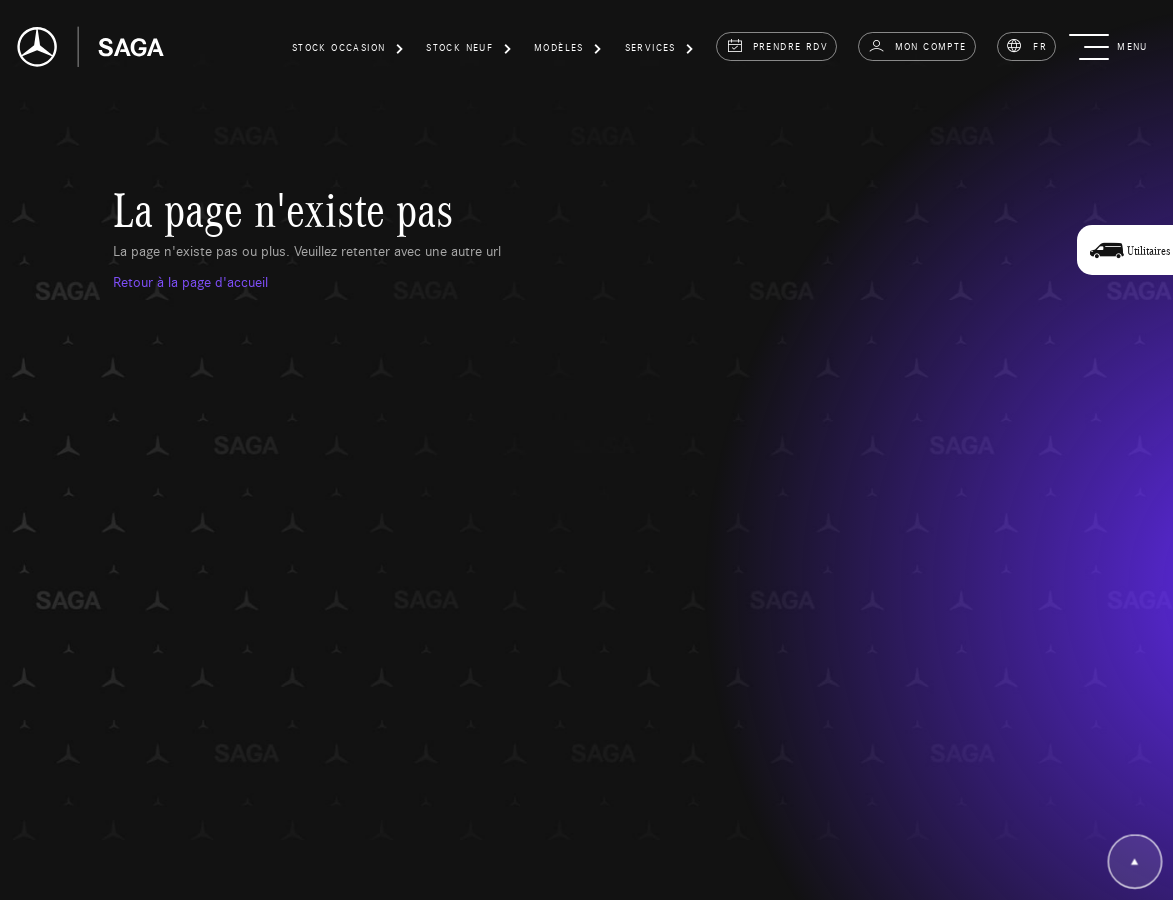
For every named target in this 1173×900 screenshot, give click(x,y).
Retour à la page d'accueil (190, 281)
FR (1026, 46)
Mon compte (917, 46)
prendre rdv (777, 46)
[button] (348, 51)
